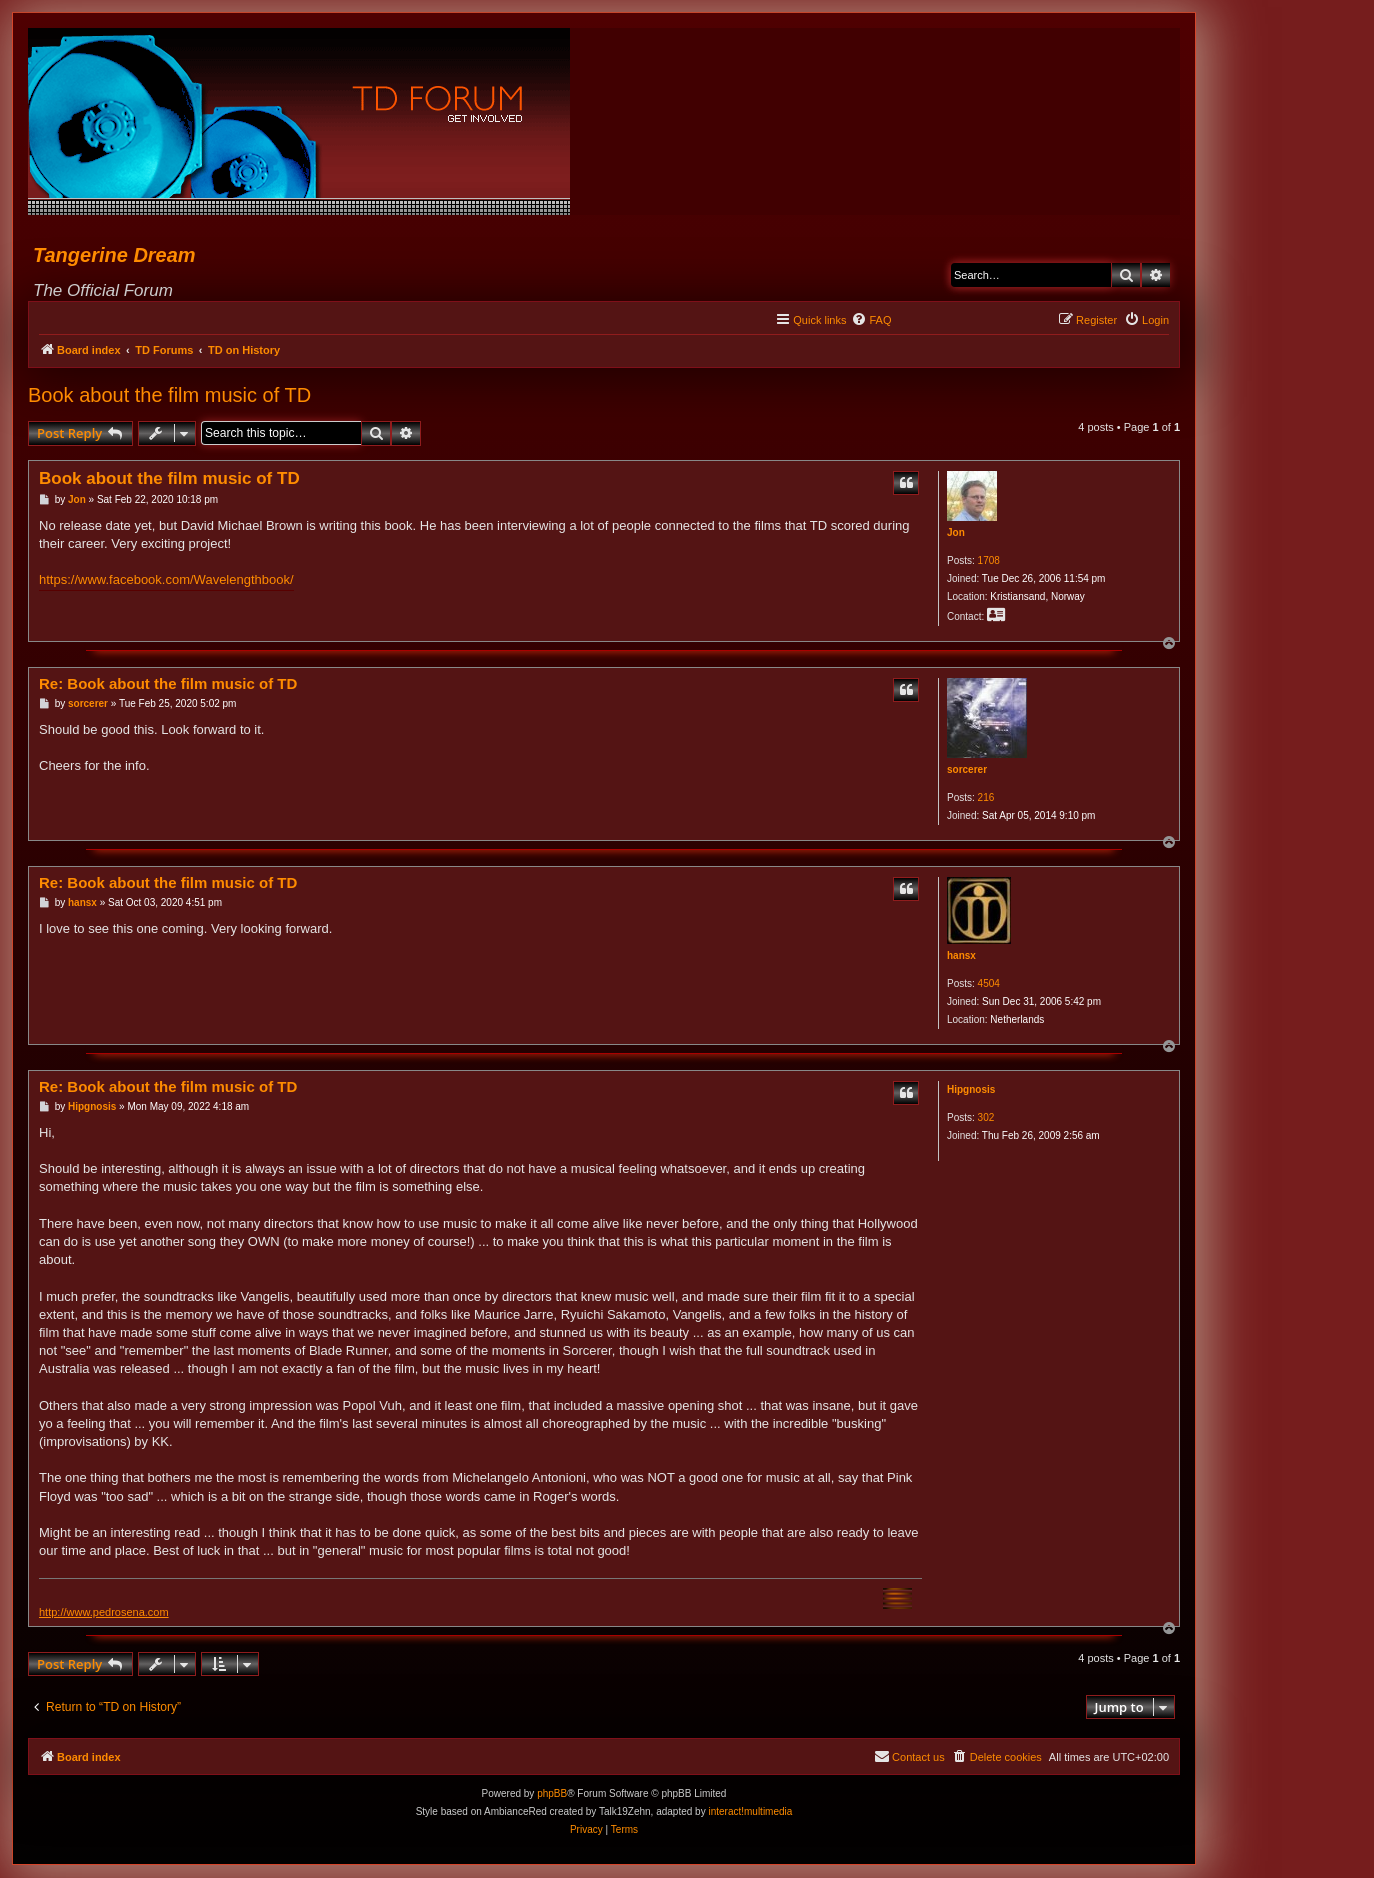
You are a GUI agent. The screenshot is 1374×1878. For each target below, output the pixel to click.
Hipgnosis (971, 1089)
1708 (989, 560)
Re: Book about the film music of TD (168, 683)
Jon (956, 532)
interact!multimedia (750, 1811)
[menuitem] (871, 320)
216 (986, 797)
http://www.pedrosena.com (104, 1612)
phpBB (552, 1793)
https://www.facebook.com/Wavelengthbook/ (166, 579)
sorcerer (967, 769)
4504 (989, 983)
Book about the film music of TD (169, 395)
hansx (961, 955)
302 (986, 1117)
